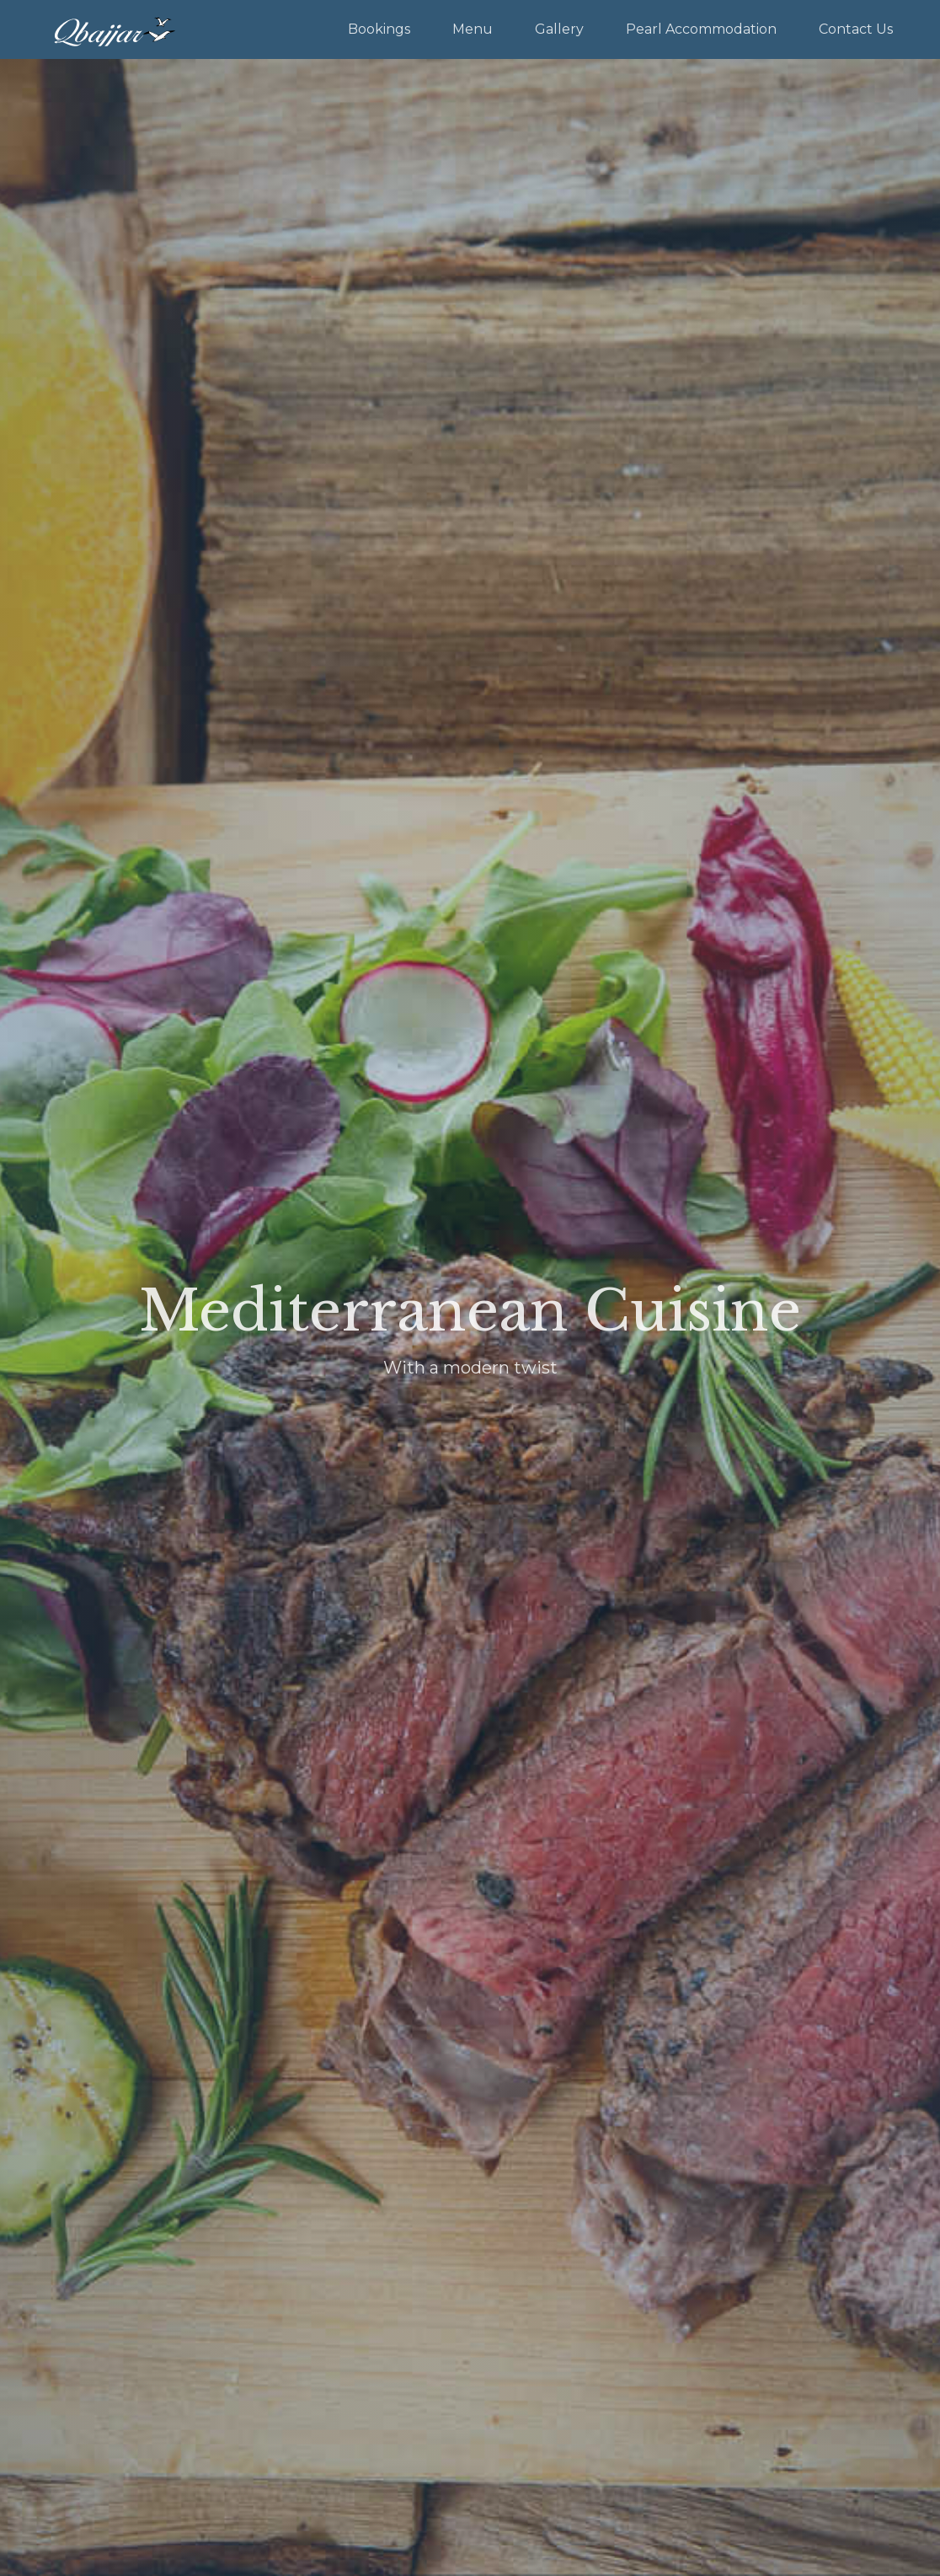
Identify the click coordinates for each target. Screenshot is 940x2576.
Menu (472, 29)
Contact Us (856, 29)
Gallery (559, 29)
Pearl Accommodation (701, 29)
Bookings (379, 29)
